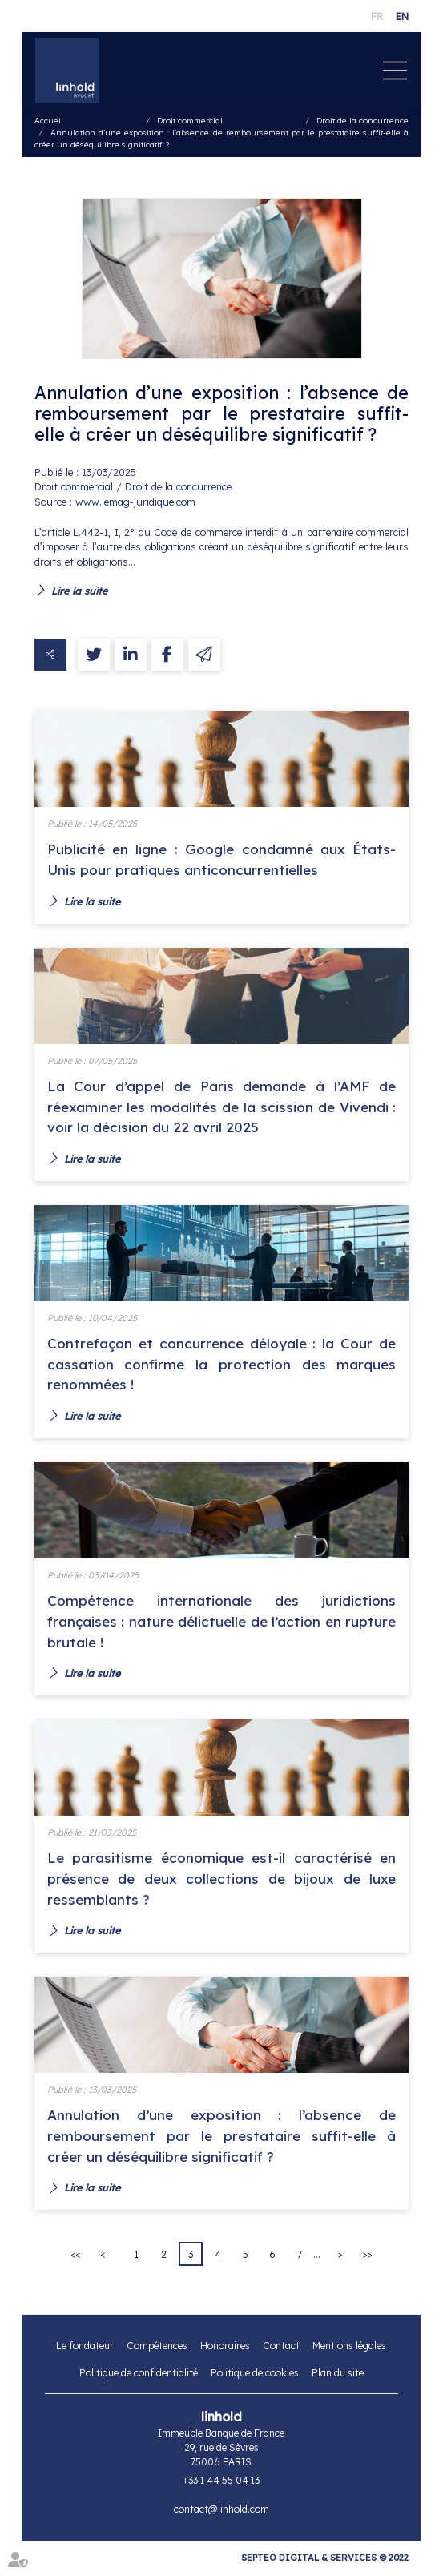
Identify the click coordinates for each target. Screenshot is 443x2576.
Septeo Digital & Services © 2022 (325, 2560)
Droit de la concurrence (362, 120)
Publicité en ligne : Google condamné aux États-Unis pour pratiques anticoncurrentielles (222, 859)
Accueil (48, 120)
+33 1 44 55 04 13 (221, 2483)
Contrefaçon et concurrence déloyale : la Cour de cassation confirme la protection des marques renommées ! (222, 1365)
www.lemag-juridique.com (135, 501)
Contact (281, 2349)
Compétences (157, 2349)
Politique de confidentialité (138, 2376)
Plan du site (338, 2376)
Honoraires (225, 2349)
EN (402, 16)
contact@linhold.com (221, 2512)
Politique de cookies (255, 2376)
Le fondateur (85, 2349)
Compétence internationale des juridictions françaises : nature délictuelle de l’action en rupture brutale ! (222, 1623)
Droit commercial (190, 120)
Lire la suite (79, 590)
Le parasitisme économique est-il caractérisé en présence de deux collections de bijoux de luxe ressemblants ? (222, 1880)
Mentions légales (349, 2349)
